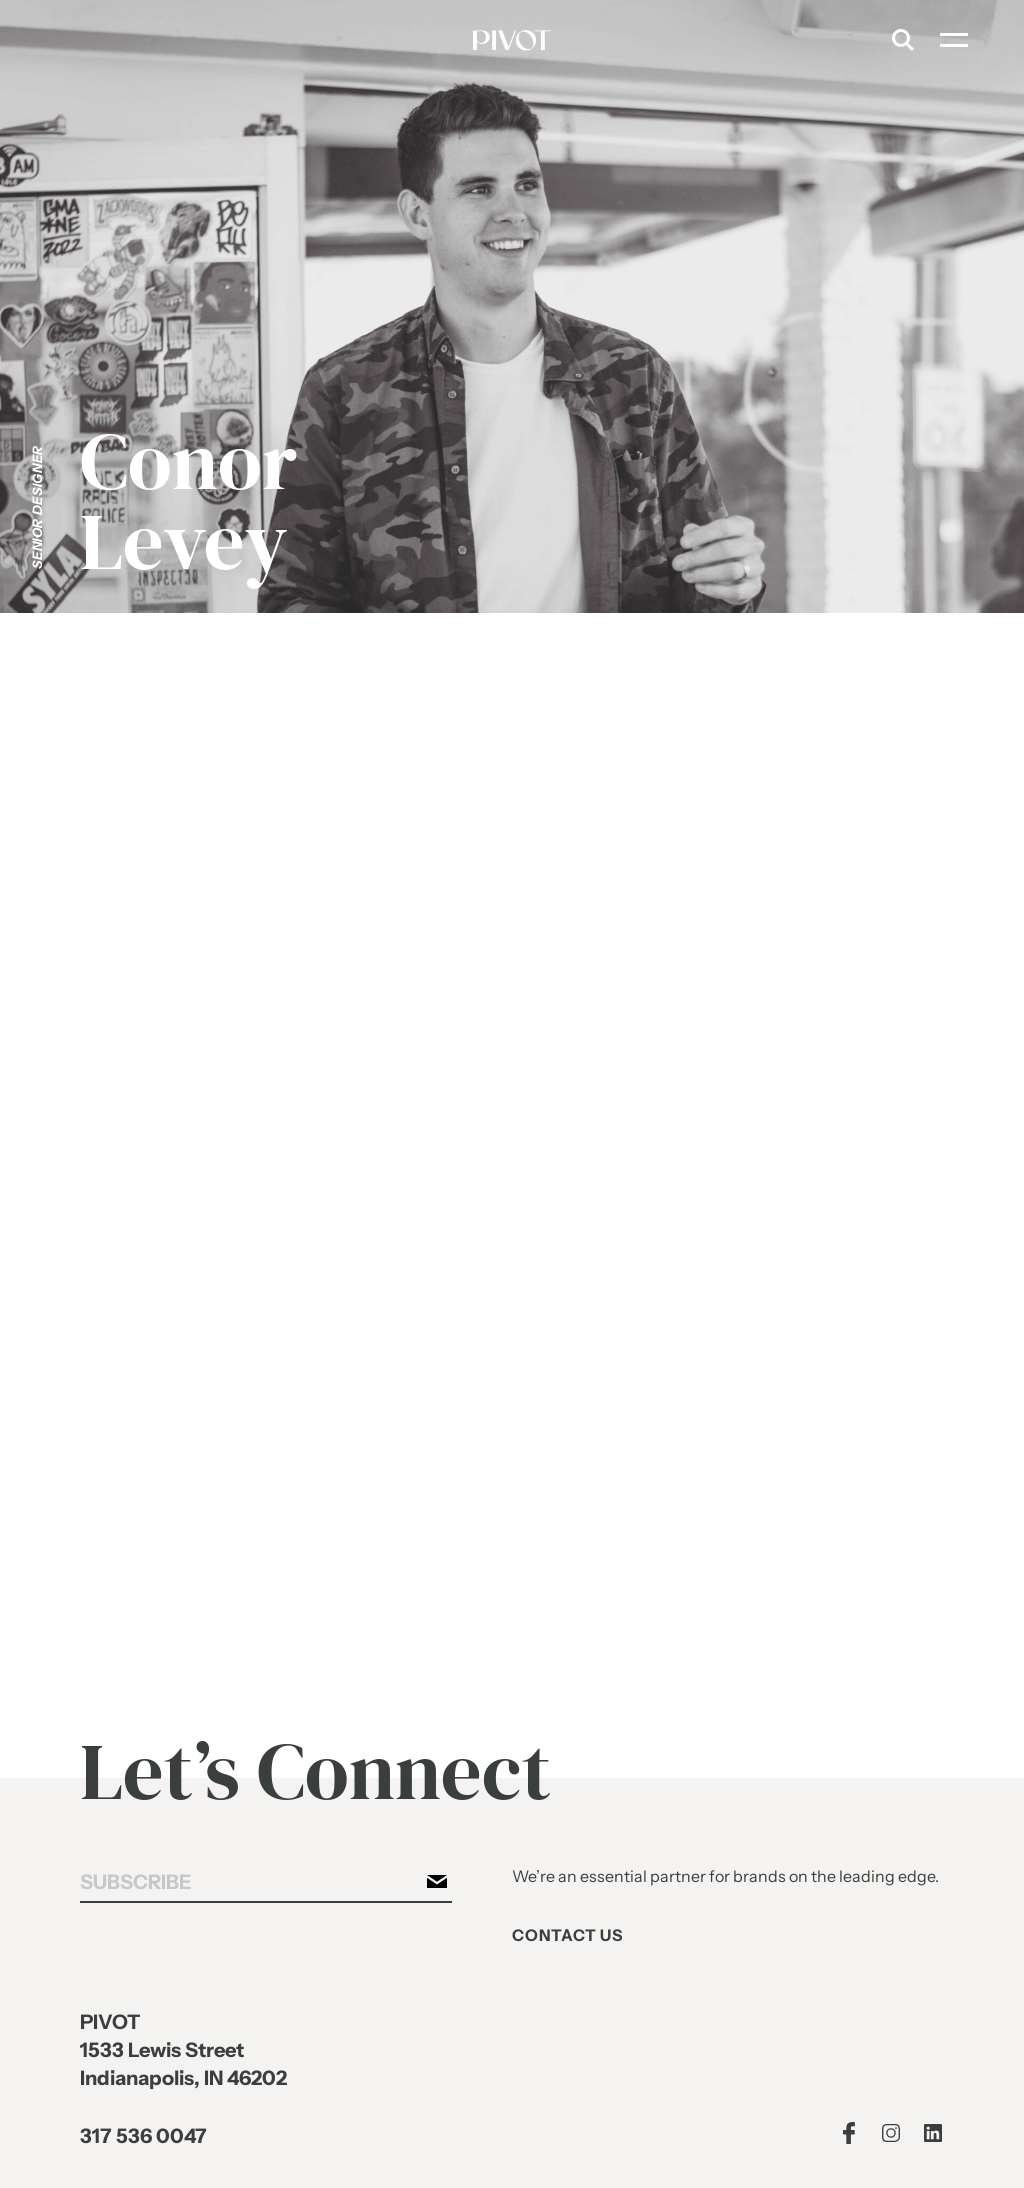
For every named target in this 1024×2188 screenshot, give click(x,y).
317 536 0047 (142, 2138)
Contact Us (567, 1935)
